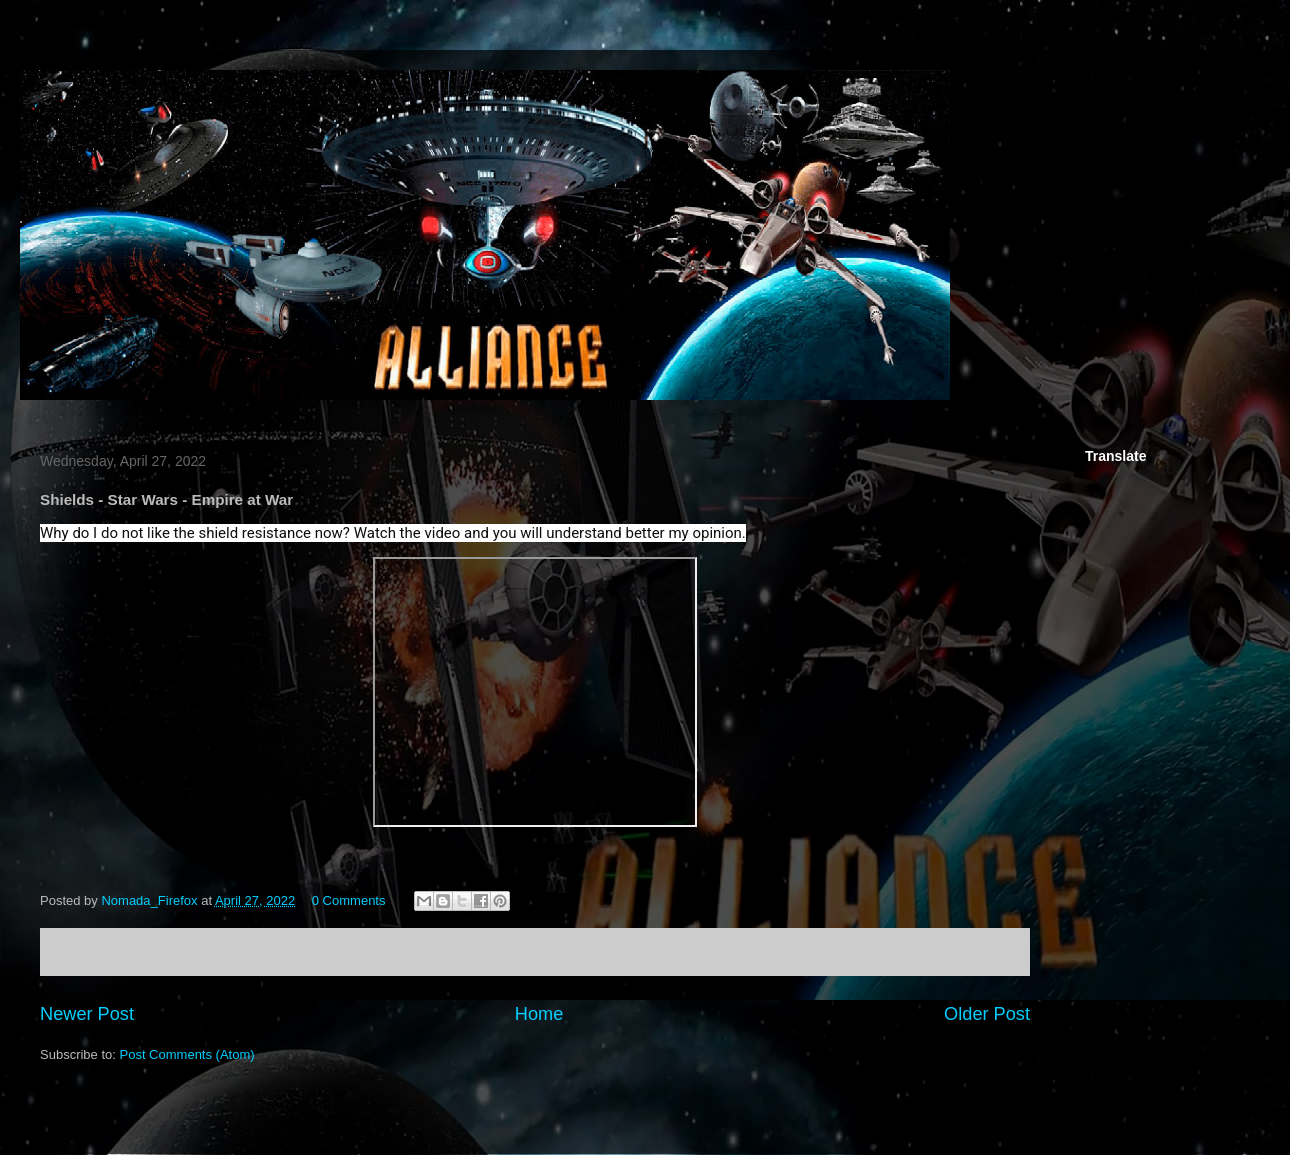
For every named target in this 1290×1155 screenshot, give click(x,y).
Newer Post (87, 1014)
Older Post (987, 1014)
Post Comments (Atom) (187, 1054)
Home (539, 1014)
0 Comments (349, 900)
